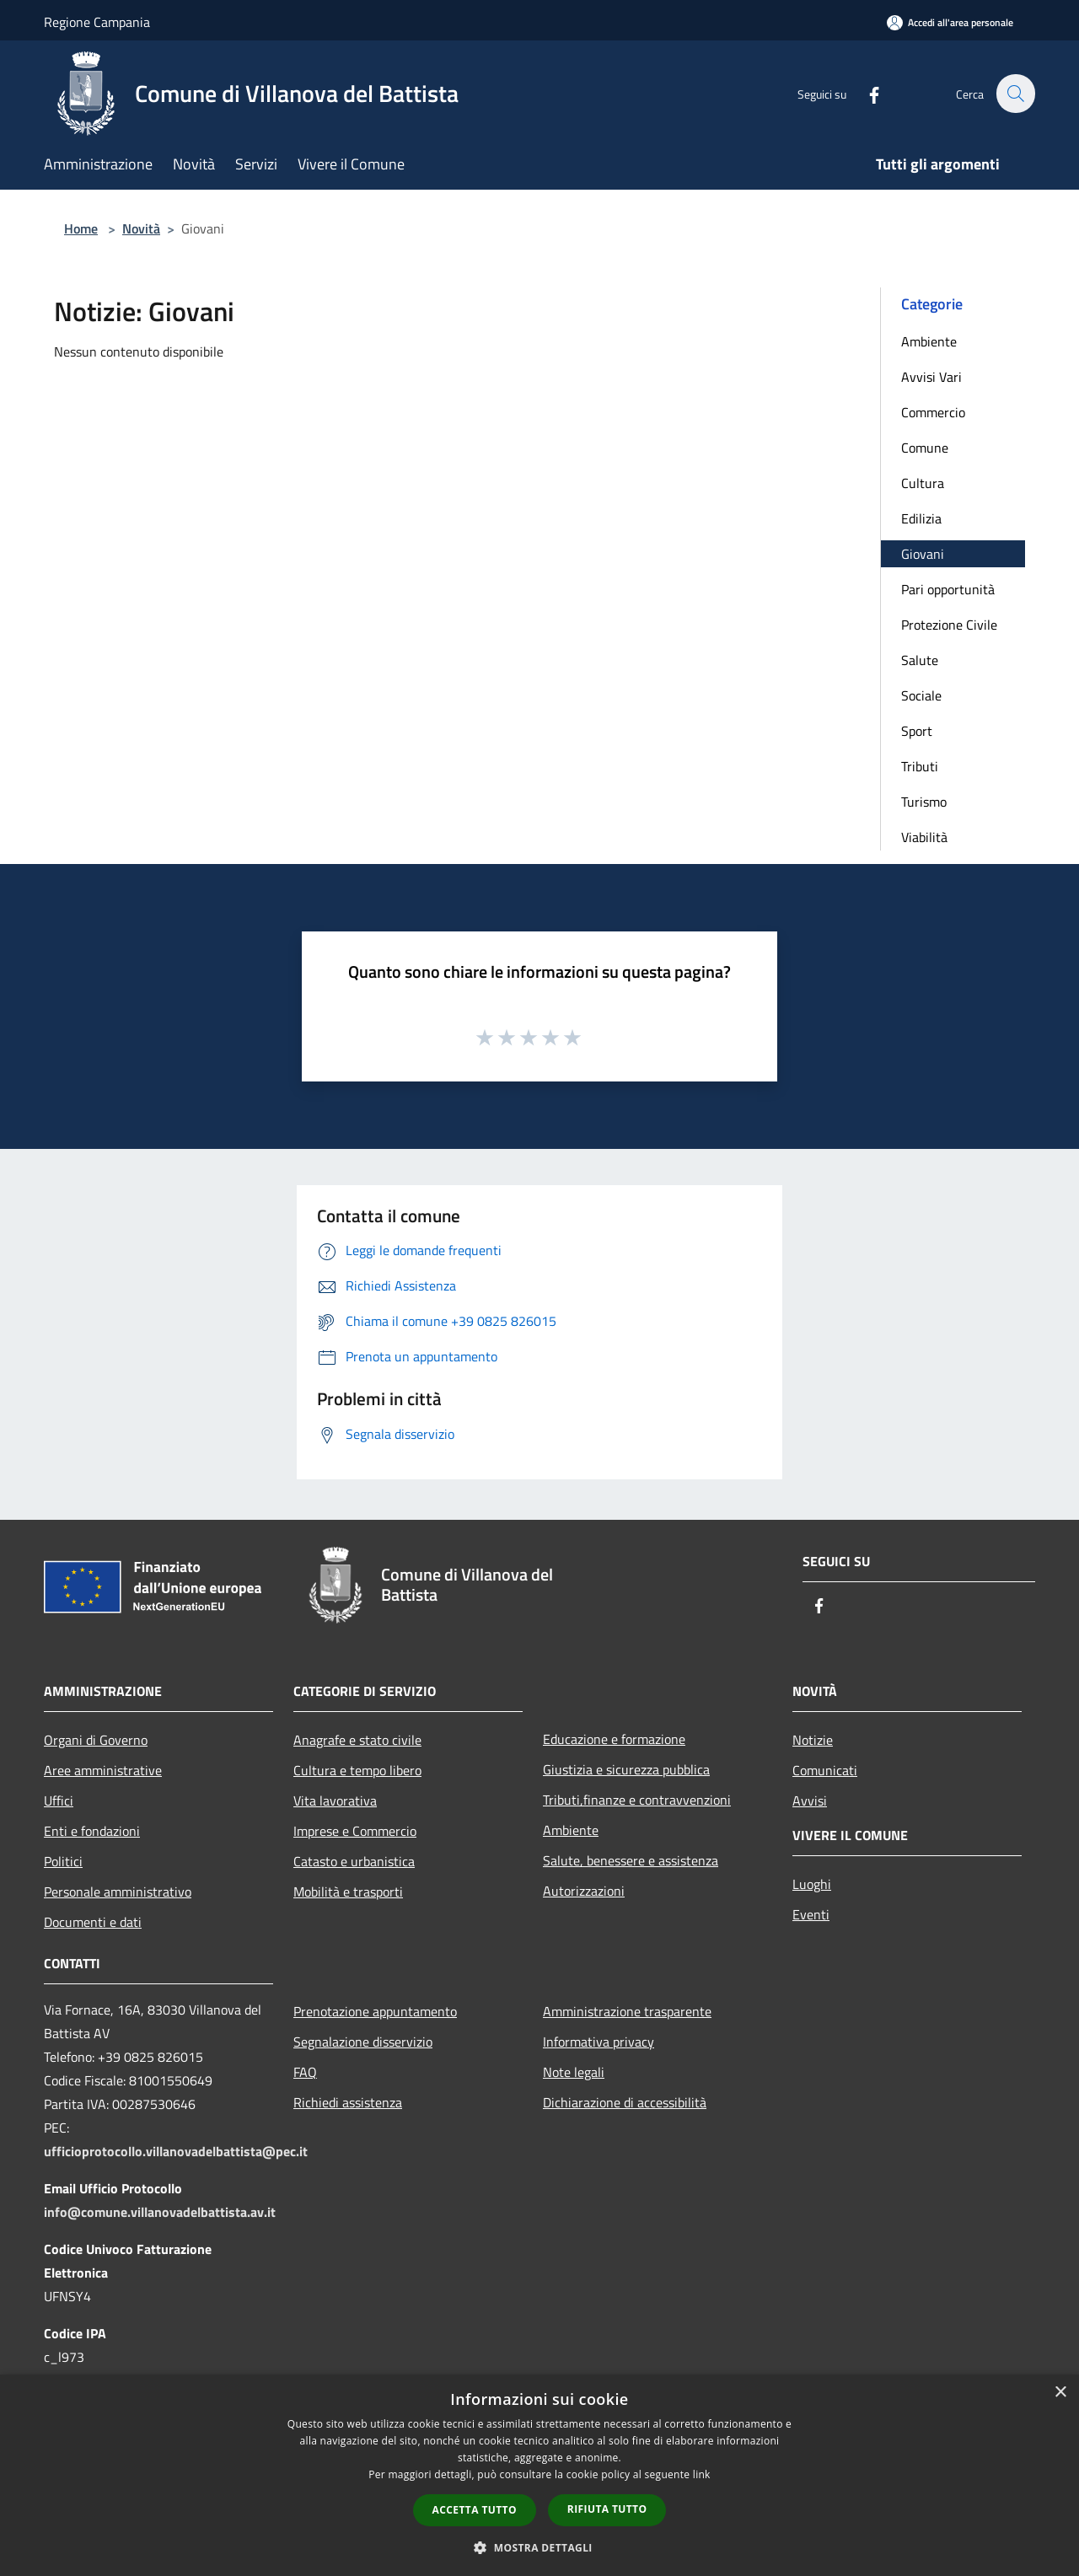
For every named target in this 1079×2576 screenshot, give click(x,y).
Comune (924, 447)
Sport (916, 731)
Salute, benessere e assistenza (630, 1860)
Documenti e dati (93, 1922)
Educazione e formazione (614, 1739)
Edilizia (921, 518)
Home (81, 228)
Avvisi (809, 1800)
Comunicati (824, 1770)
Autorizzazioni (584, 1891)
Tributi (919, 766)
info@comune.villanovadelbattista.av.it (160, 2212)
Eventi (810, 1914)
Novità (141, 228)
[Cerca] (1015, 93)
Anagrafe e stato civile (357, 1740)
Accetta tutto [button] (474, 2510)
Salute (919, 660)
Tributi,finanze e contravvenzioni (637, 1800)
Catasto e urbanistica (354, 1861)
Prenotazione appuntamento (375, 2011)
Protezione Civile (949, 624)
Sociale (921, 695)
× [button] (1060, 2392)
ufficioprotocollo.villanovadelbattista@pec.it (176, 2151)
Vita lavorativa (335, 1800)
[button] (539, 2547)
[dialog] (539, 2475)
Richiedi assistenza (347, 2102)
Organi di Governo (96, 1740)
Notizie (812, 1740)
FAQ (305, 2072)
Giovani (922, 554)
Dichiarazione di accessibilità (624, 2102)
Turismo (924, 802)
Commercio (933, 412)
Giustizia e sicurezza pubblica (626, 1769)
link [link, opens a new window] (702, 2474)
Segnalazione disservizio (362, 2041)
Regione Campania (97, 22)
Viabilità (924, 837)
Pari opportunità (948, 589)
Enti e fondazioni (92, 1831)
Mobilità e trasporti (348, 1891)
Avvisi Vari (931, 377)
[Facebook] (865, 93)
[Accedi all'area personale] (950, 22)
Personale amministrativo (117, 1891)
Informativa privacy (598, 2041)
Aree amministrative (103, 1770)
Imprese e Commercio (354, 1831)
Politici (63, 1861)
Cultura (922, 483)
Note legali (573, 2072)
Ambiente (929, 341)
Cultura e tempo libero (357, 1770)
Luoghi (811, 1884)
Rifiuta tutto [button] (607, 2509)
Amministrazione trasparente (627, 2011)
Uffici (58, 1800)
